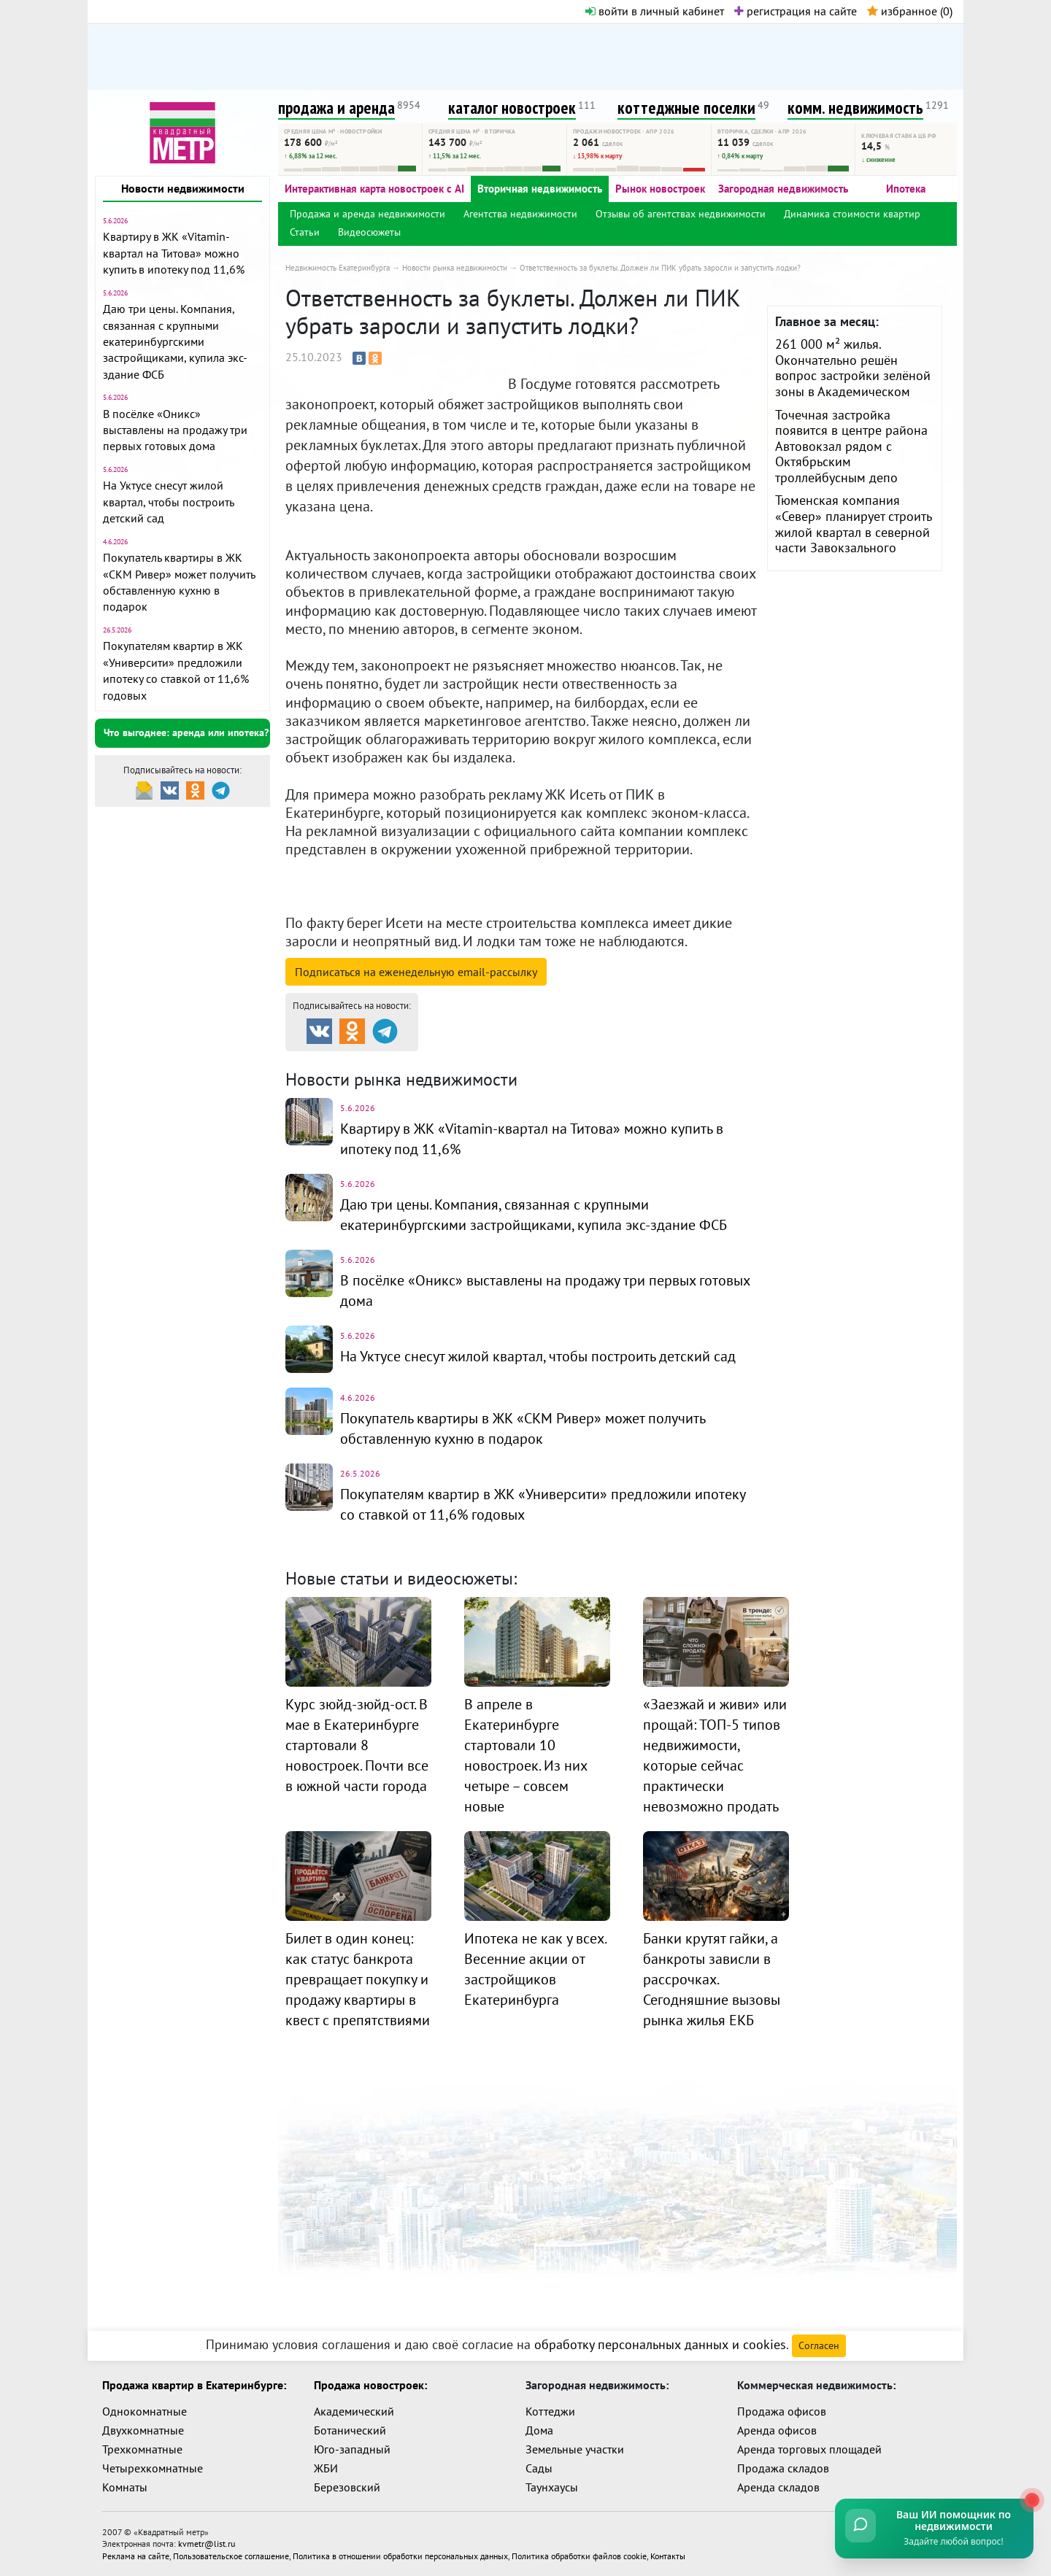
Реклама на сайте (135, 2555)
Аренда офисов (777, 2430)
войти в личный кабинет (654, 11)
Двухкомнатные (143, 2430)
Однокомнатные (144, 2411)
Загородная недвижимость (783, 189)
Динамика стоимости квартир (852, 213)
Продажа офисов (781, 2411)
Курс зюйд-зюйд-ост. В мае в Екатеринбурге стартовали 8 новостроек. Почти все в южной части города (356, 1745)
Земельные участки (575, 2449)
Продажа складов (783, 2468)
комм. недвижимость (855, 107)
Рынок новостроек (660, 189)
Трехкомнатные (142, 2449)
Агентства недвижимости (520, 213)
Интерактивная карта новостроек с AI (374, 189)
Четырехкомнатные (152, 2468)
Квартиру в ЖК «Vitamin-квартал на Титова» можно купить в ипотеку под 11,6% (174, 252)
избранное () (909, 11)
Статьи (305, 232)
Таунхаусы (552, 2487)
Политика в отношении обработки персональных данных (400, 2555)
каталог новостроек (512, 107)
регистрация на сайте (795, 11)
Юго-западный (352, 2449)
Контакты (667, 2555)
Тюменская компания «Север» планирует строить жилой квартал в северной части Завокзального (853, 524)
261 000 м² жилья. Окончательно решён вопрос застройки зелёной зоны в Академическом (853, 368)
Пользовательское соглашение (231, 2555)
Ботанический (350, 2430)
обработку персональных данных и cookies (660, 2344)
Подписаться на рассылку (416, 971)
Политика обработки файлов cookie (579, 2555)
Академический (354, 2411)
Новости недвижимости (183, 188)
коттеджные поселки (686, 107)
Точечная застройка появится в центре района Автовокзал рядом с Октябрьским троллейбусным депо (851, 446)
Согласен (818, 2345)
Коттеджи (550, 2411)
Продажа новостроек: (370, 2385)
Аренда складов (778, 2487)
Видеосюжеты (369, 232)
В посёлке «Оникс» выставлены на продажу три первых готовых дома (175, 430)
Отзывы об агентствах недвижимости (681, 213)
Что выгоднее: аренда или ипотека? (186, 732)
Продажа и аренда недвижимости (367, 213)
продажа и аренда (336, 107)
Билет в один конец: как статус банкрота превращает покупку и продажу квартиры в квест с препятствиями (357, 1979)
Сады (539, 2468)
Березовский (347, 2487)
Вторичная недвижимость (539, 189)
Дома (539, 2430)
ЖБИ (326, 2468)
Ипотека (905, 189)
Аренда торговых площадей (809, 2449)
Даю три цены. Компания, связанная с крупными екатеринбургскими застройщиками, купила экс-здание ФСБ (175, 341)
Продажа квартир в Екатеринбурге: (194, 2385)
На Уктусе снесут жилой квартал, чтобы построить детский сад (168, 501)
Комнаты (124, 2487)
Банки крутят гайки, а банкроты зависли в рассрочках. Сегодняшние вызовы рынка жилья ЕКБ (711, 1979)
